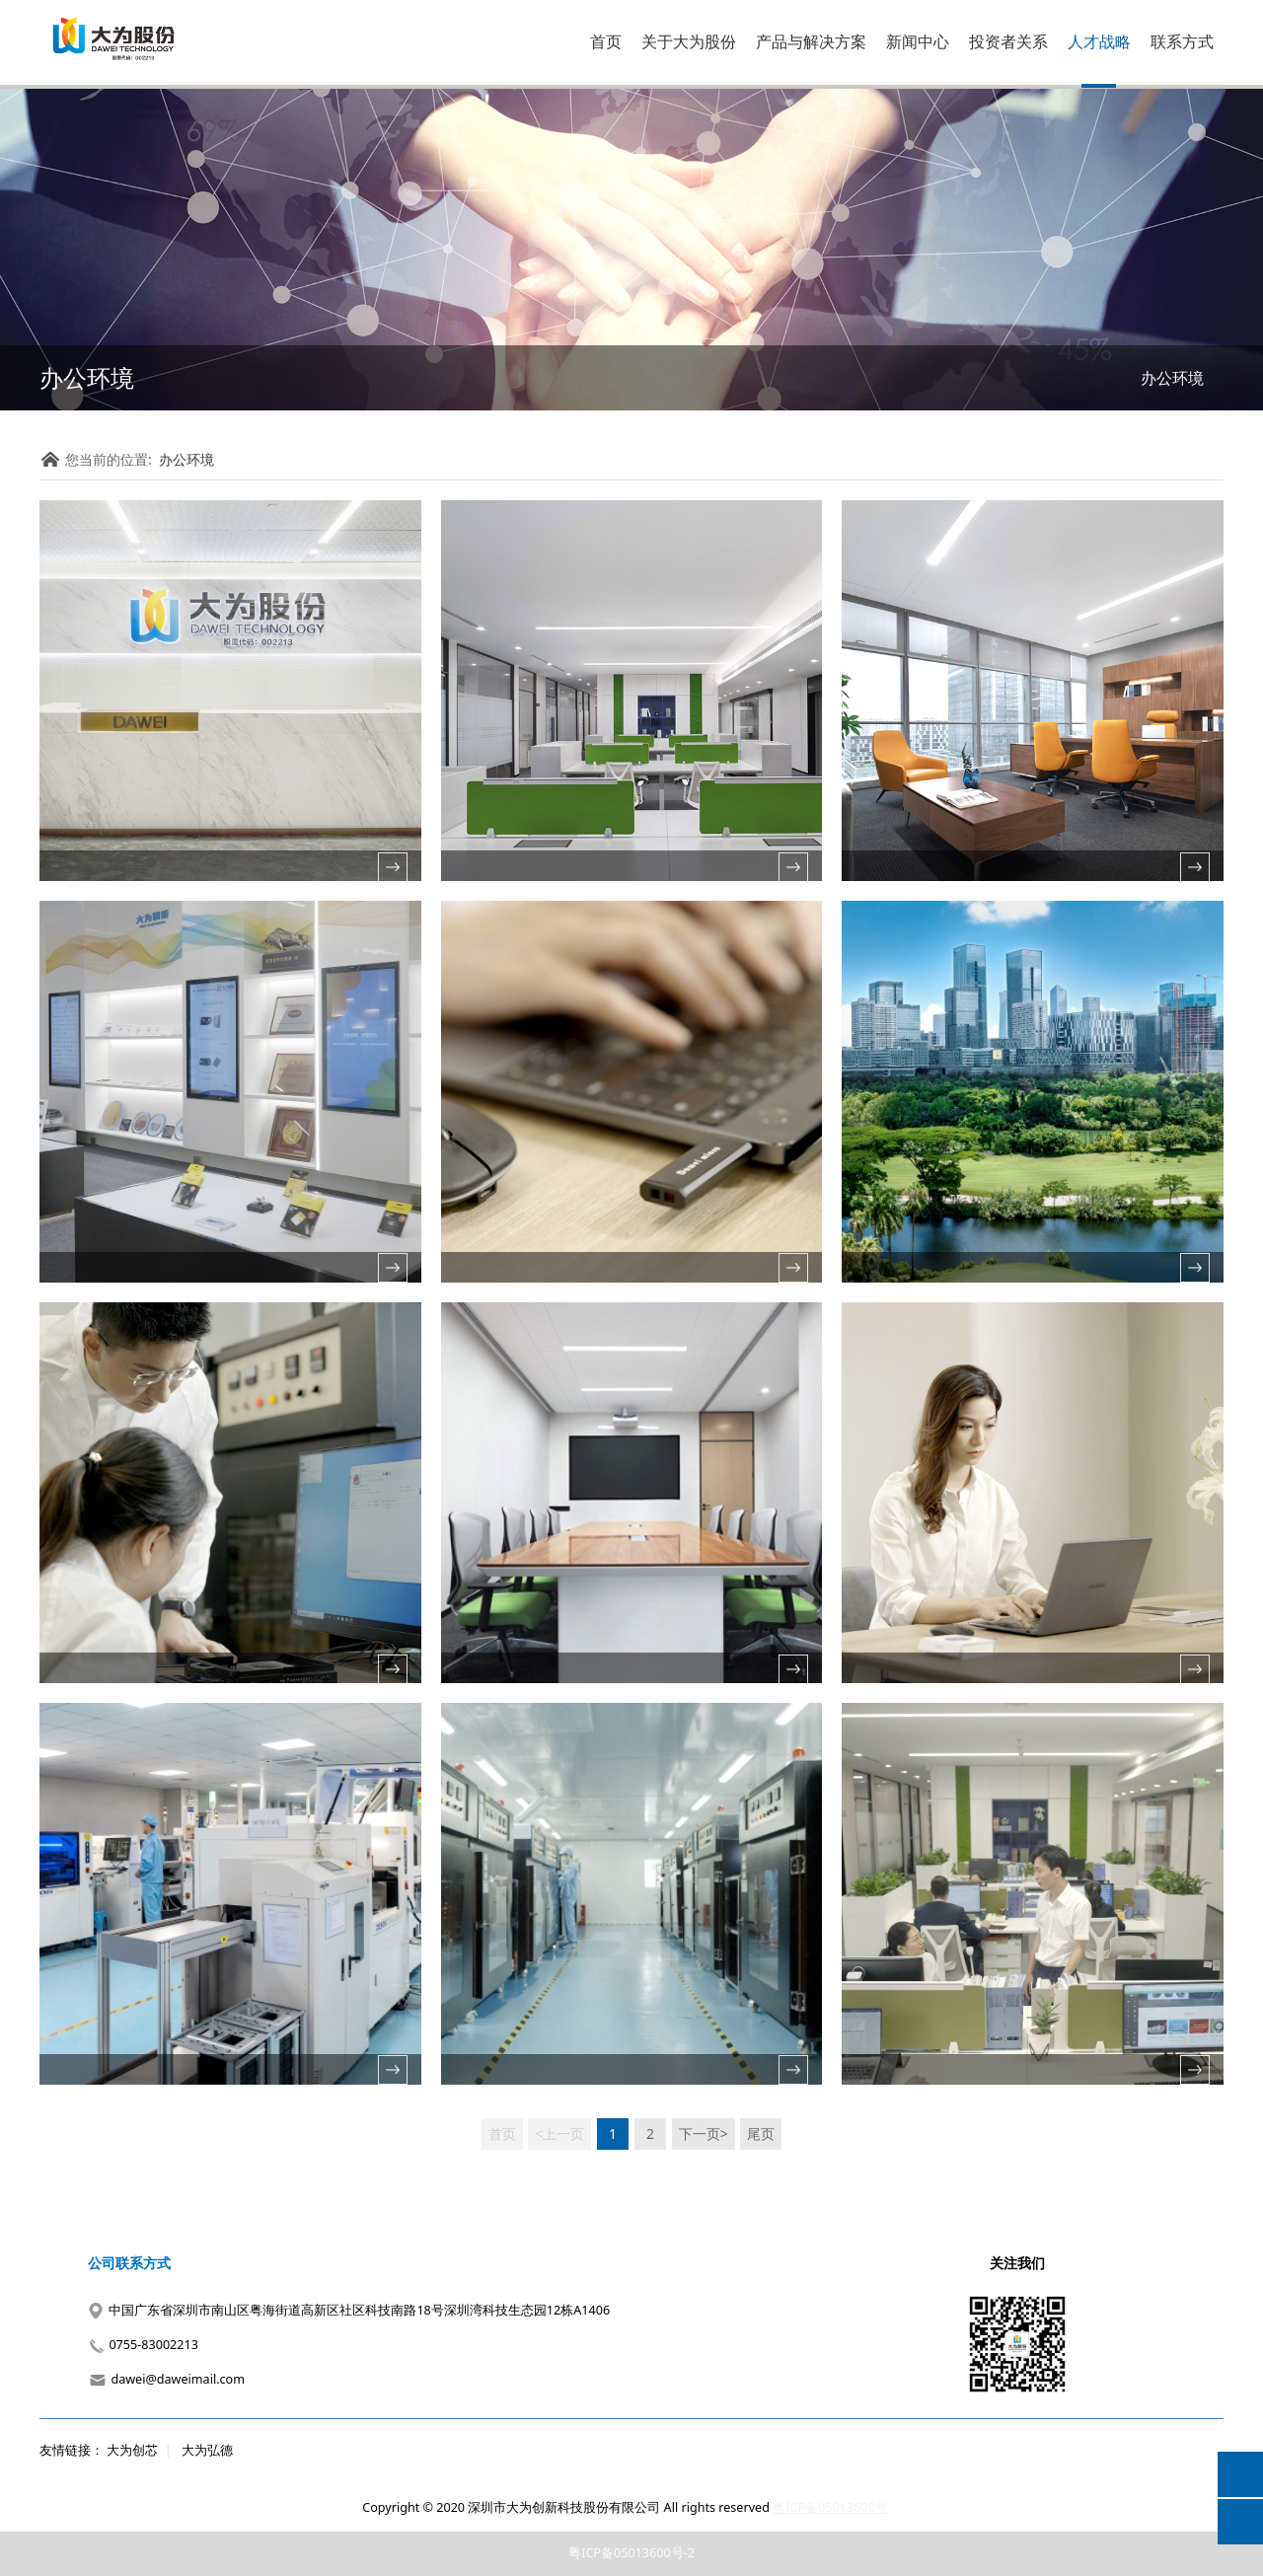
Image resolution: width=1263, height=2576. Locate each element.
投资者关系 (1008, 41)
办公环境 (1172, 378)
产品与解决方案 (811, 41)
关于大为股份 (688, 41)
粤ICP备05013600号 (830, 2507)
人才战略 (1099, 41)
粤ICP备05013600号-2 (631, 2552)
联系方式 (1182, 41)
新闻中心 (917, 41)
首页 (606, 41)
